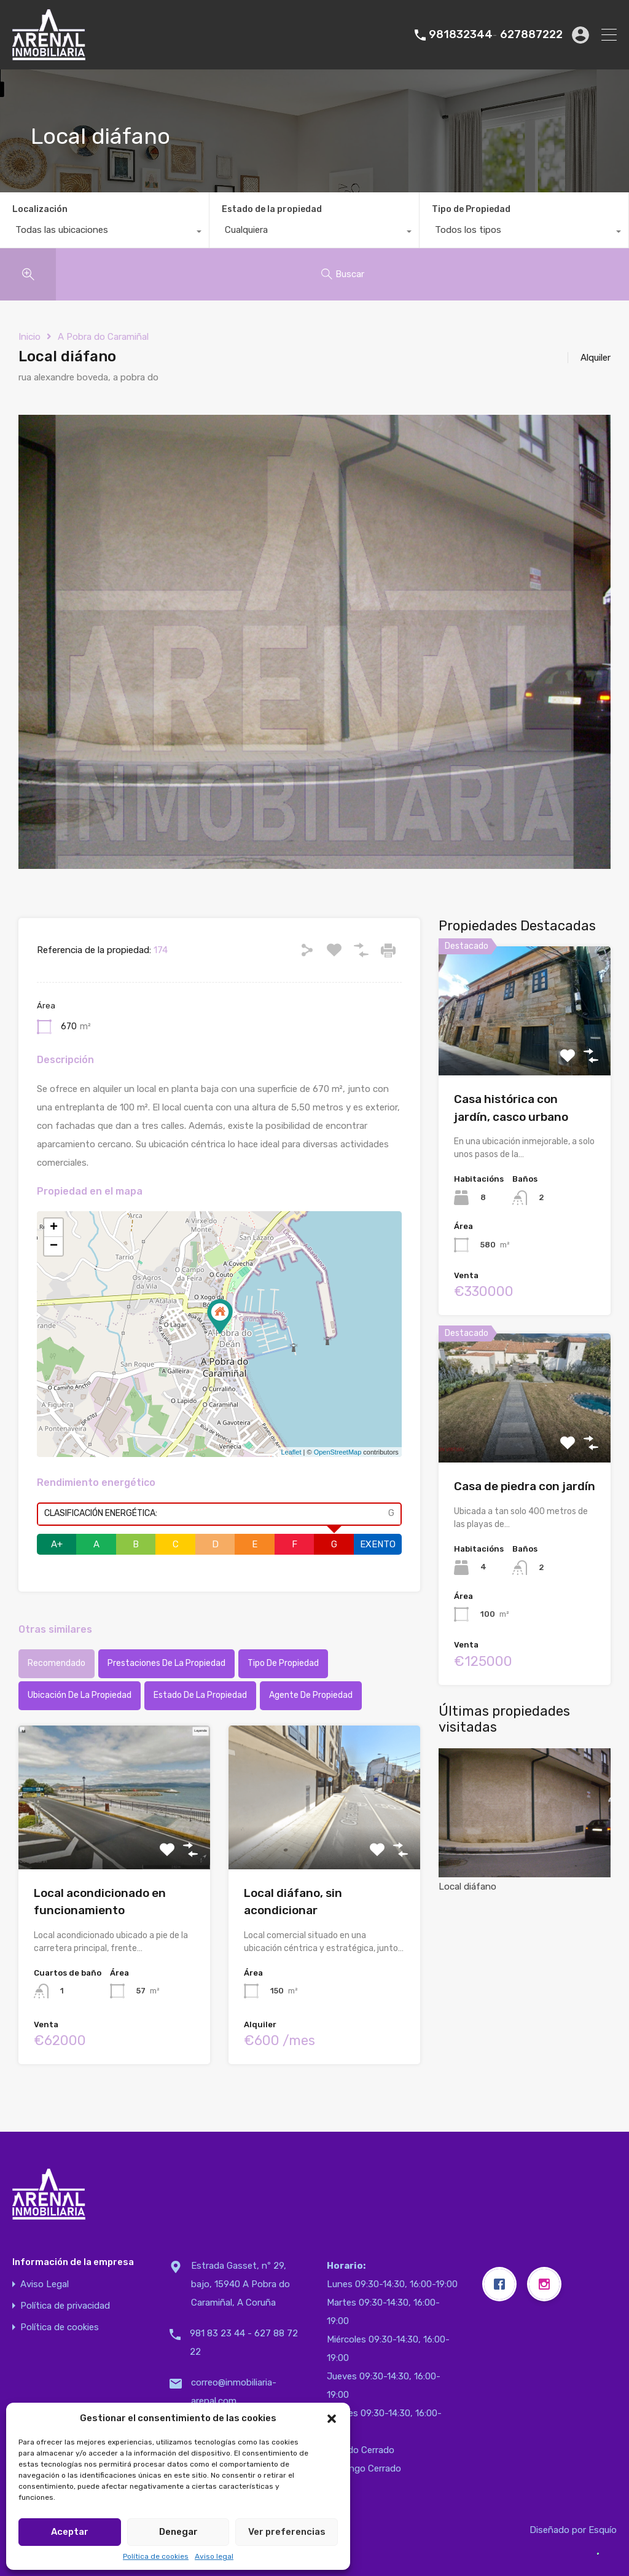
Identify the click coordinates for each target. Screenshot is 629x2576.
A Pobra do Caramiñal (103, 336)
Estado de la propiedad (272, 209)
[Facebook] (502, 2284)
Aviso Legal (44, 2284)
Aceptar (69, 2531)
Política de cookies (156, 2556)
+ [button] (54, 1228)
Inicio (29, 336)
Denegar (178, 2531)
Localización (40, 209)
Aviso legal (214, 2556)
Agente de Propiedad (311, 1695)
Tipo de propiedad (283, 1663)
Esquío (602, 2529)
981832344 (461, 34)
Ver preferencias (287, 2531)
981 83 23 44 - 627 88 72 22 (244, 2342)
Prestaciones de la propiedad (166, 1663)
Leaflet (291, 1452)
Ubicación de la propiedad (79, 1695)
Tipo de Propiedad (471, 209)
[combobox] (104, 233)
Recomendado (56, 1663)
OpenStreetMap (338, 1452)
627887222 (531, 34)
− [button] (54, 1246)
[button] (332, 2418)
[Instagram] (547, 2284)
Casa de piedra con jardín (524, 1486)
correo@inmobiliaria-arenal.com (233, 2391)
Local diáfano (525, 1820)
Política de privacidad (65, 2306)
